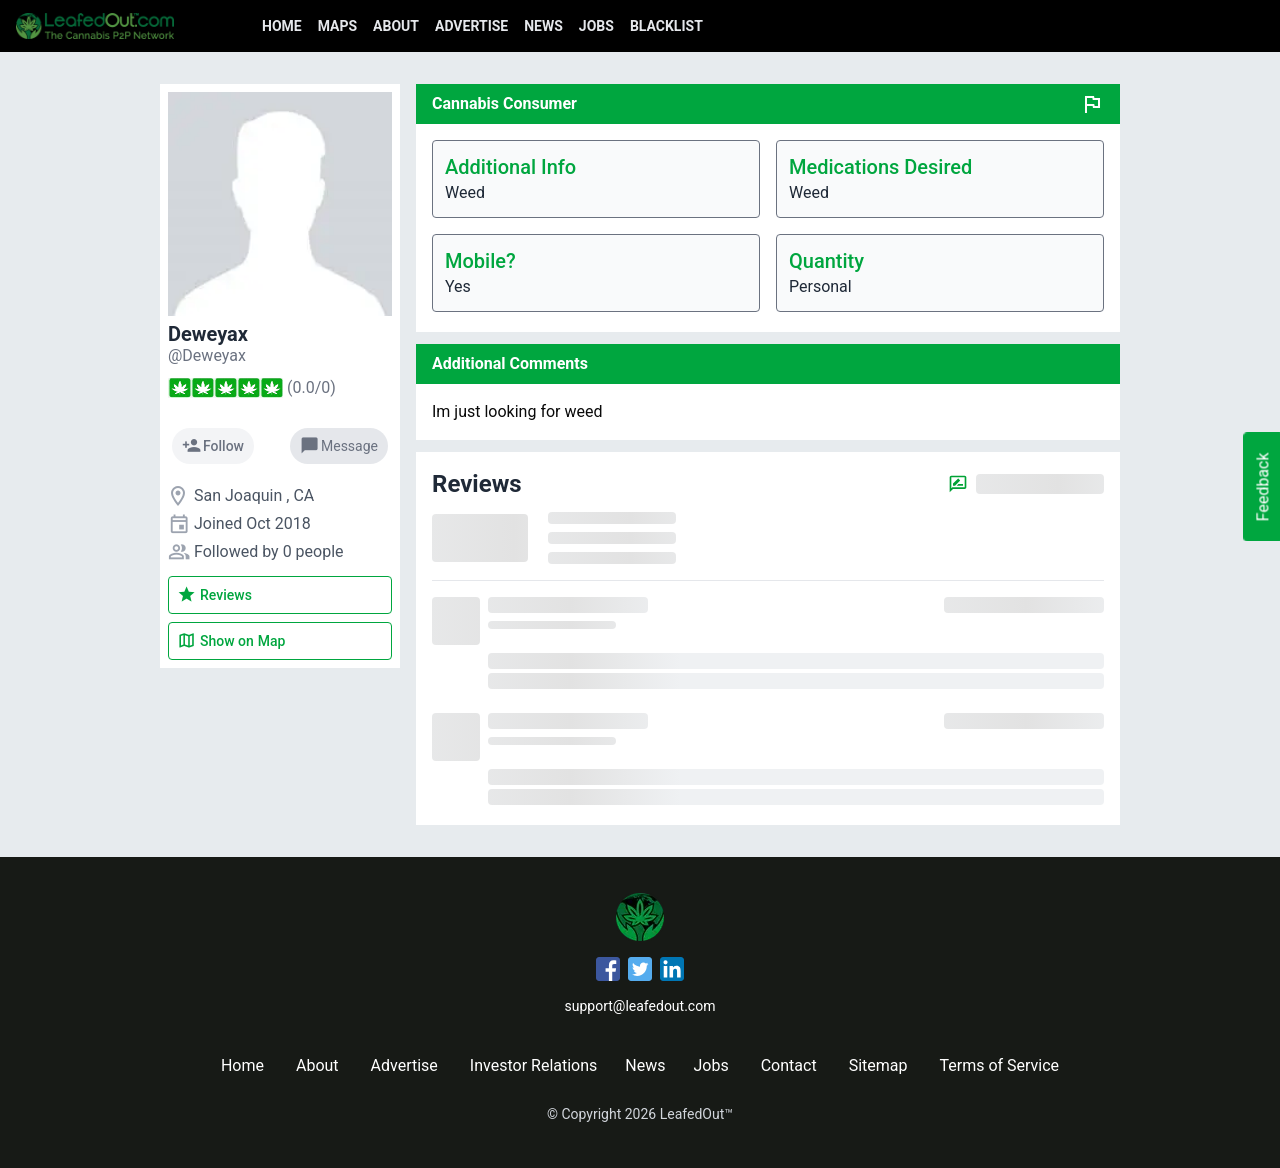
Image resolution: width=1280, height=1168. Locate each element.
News (543, 26)
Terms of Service (999, 1065)
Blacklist (666, 26)
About (396, 26)
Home (282, 26)
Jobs (596, 26)
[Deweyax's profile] (207, 355)
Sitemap (878, 1065)
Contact (789, 1065)
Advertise (471, 26)
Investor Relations (533, 1065)
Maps (337, 26)
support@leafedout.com (640, 1006)
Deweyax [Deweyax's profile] (208, 334)
